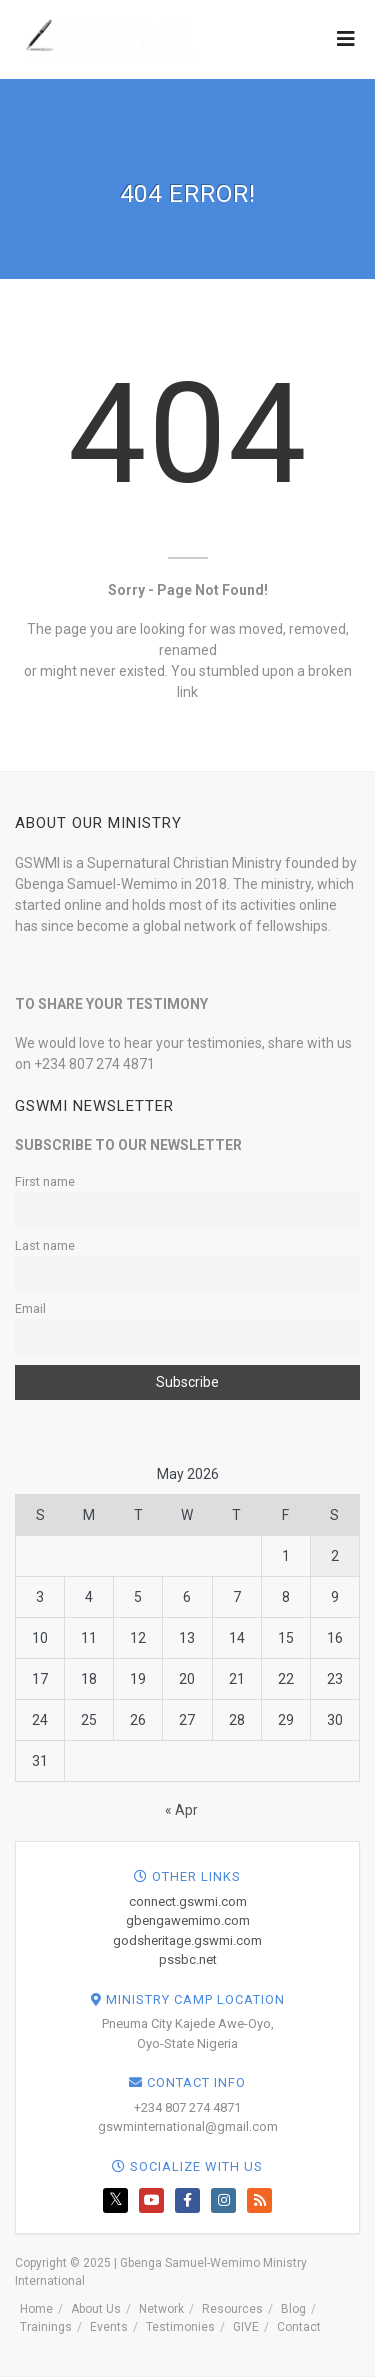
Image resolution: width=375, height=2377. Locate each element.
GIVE (246, 2327)
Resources (232, 2309)
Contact (299, 2327)
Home (36, 2309)
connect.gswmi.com (188, 1901)
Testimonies (180, 2327)
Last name (45, 1245)
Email (30, 1308)
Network (161, 2309)
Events (109, 2327)
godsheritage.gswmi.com (187, 1940)
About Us (96, 2309)
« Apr (181, 1810)
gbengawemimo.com (188, 1920)
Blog (293, 2309)
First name (45, 1181)
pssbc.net (188, 1959)
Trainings (46, 2327)
